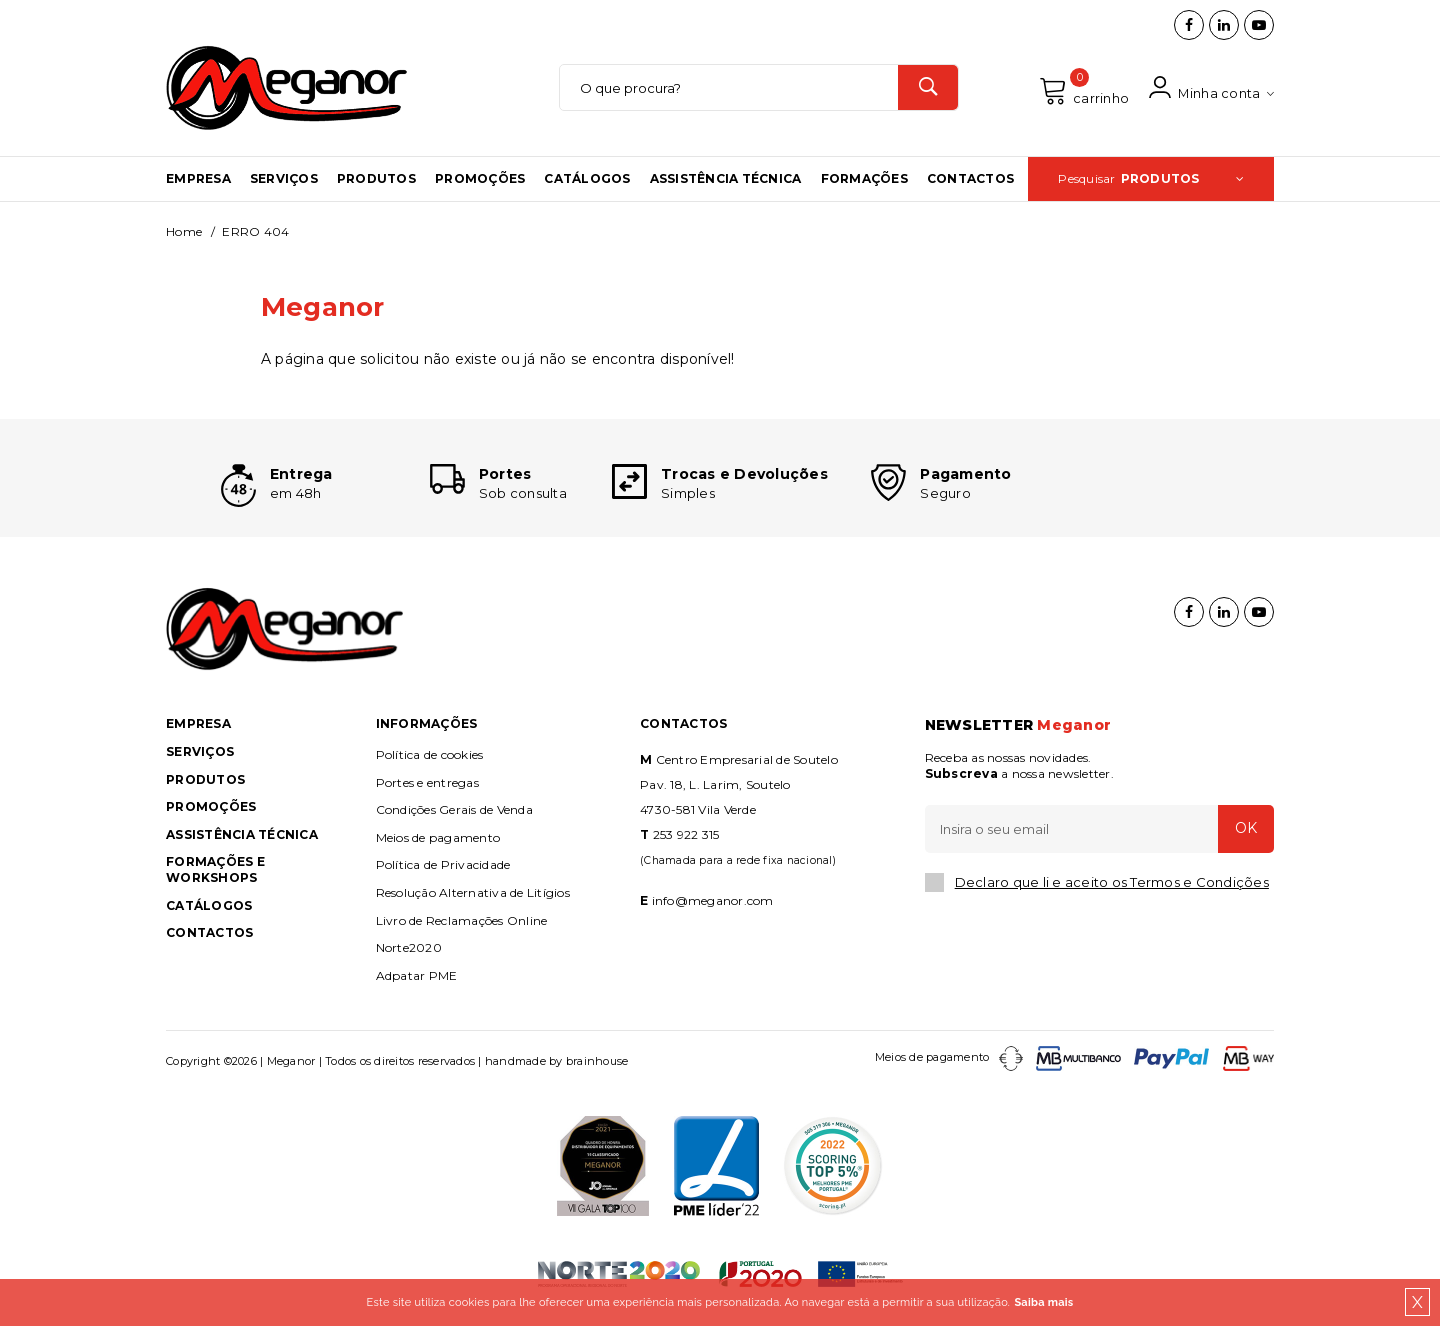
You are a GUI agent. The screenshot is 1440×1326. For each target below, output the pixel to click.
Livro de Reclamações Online (462, 929)
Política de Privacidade (443, 874)
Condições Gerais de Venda (454, 818)
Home (184, 235)
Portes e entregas (427, 791)
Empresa (198, 182)
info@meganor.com (713, 909)
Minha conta (1211, 90)
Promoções (480, 182)
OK (1245, 838)
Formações (864, 182)
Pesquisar (1151, 182)
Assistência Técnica (726, 182)
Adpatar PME (417, 984)
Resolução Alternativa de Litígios (473, 901)
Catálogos (587, 182)
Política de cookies (430, 763)
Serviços (284, 182)
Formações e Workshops (215, 879)
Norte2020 (409, 956)
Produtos (376, 182)
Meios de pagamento (438, 846)
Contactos (970, 182)
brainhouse (597, 1071)
